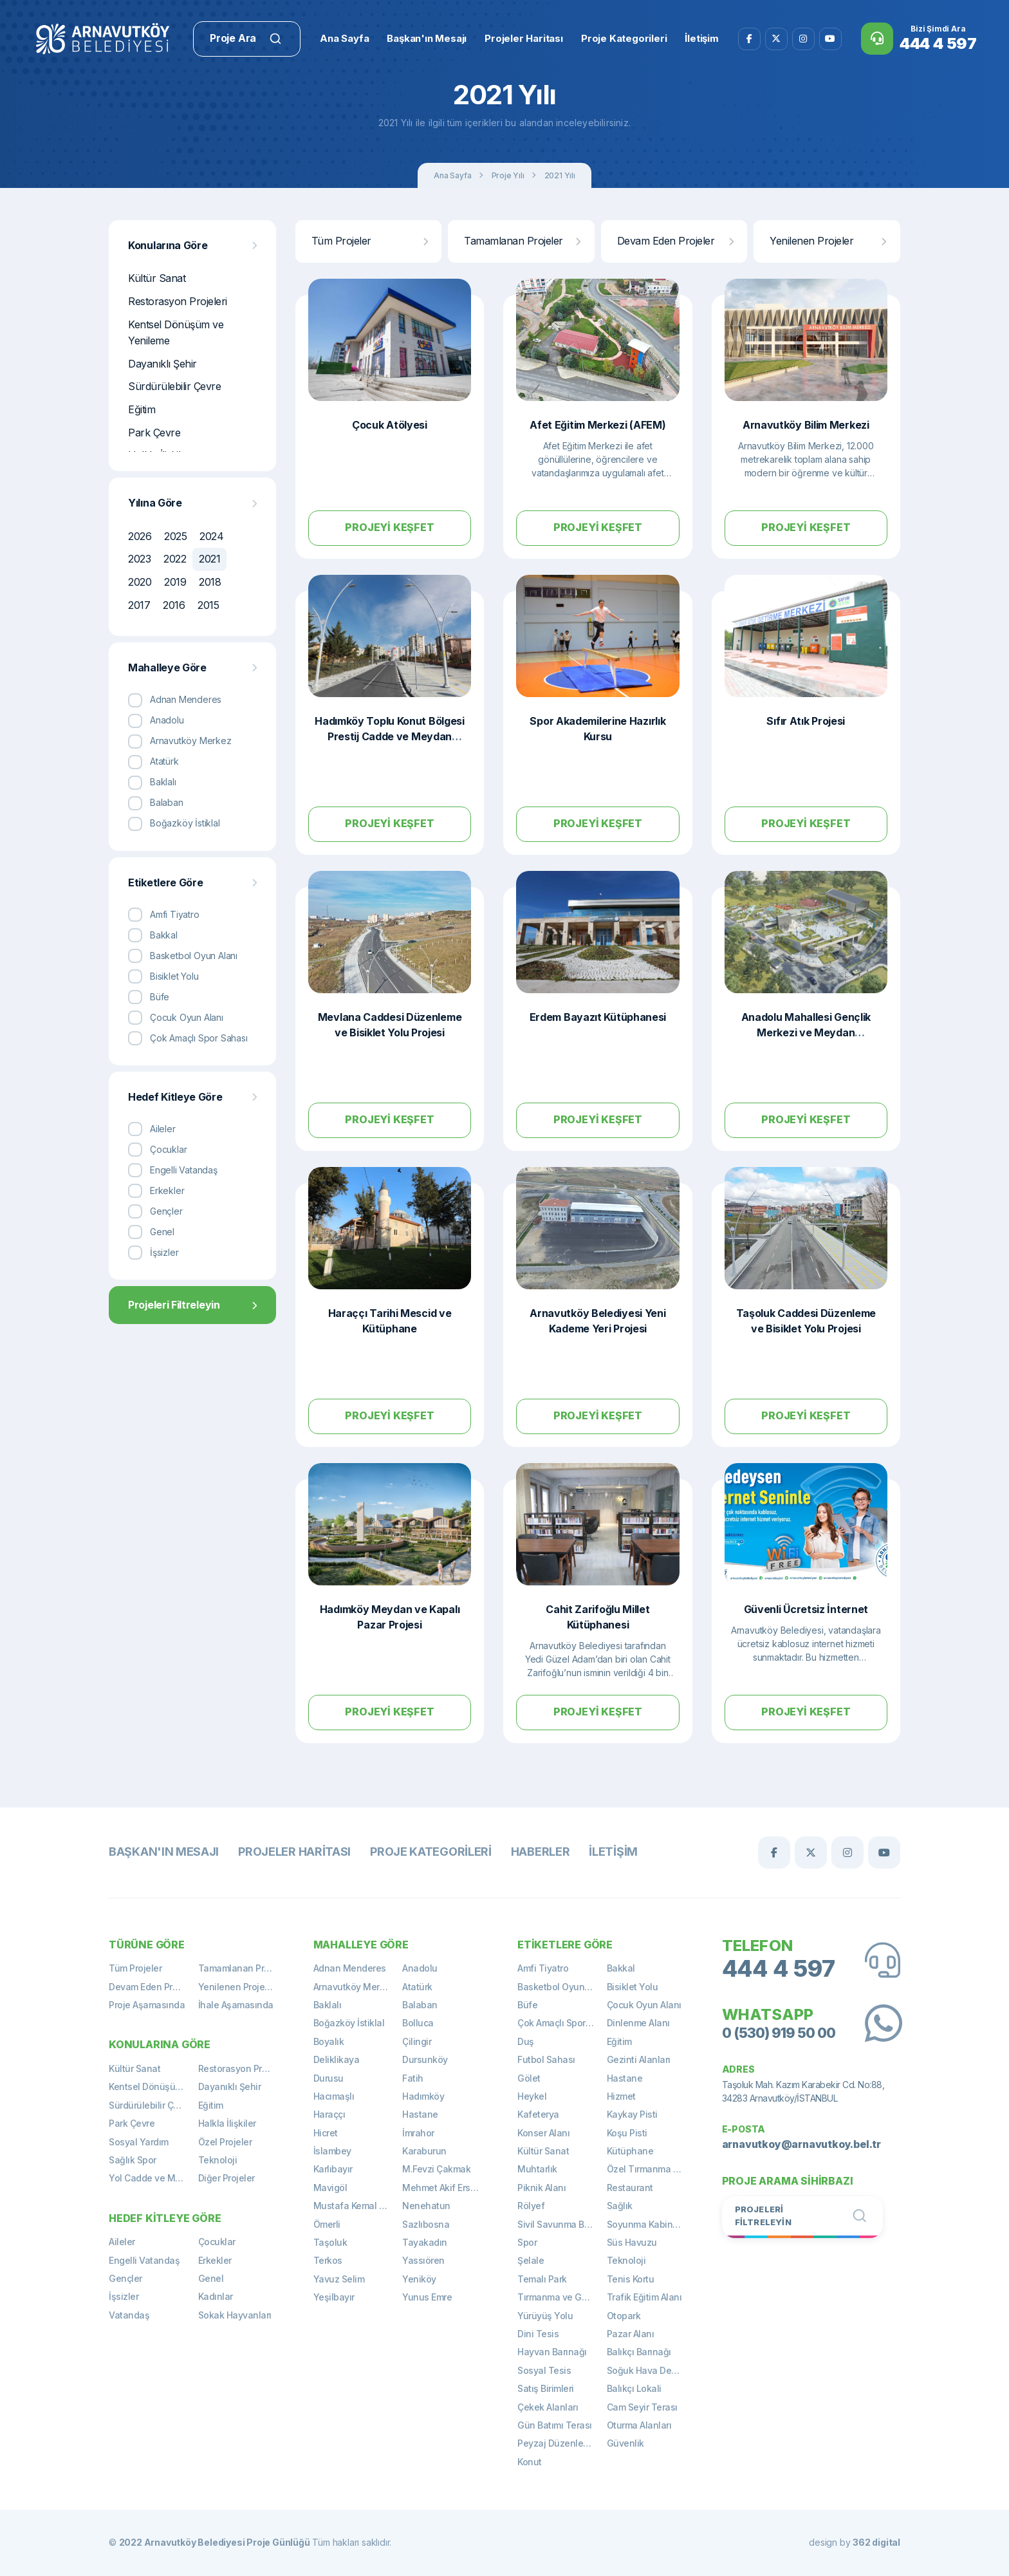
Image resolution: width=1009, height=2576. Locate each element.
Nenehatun (426, 2205)
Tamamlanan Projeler (522, 240)
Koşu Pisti (627, 2132)
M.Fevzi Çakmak (436, 2168)
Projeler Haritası (294, 1851)
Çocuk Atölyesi (389, 424)
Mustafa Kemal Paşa (356, 2205)
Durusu (328, 2078)
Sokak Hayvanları (235, 2315)
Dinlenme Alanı (638, 2022)
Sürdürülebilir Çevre (174, 386)
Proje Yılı (508, 175)
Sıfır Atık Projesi (805, 720)
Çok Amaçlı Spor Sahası (562, 2022)
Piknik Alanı (541, 2187)
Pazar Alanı (630, 2333)
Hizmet (621, 2096)
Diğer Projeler (226, 2177)
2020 (139, 581)
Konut (529, 2461)
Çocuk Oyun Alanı (644, 2004)
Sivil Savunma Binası (560, 2224)
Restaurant (630, 2187)
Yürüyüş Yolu (545, 2315)
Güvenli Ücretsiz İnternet (806, 1609)
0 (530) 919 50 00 (778, 2032)
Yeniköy (419, 2278)
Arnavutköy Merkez (354, 1986)
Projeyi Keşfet (389, 527)
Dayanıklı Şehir (162, 363)
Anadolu (420, 1968)
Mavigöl (330, 2187)
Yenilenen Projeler (828, 240)
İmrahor (418, 2132)
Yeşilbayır (334, 2296)
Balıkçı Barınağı (639, 2351)
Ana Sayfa (452, 175)
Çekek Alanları (547, 2407)
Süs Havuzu (632, 2242)
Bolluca (418, 2022)
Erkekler (215, 2260)
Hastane (420, 2114)
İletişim (613, 1851)
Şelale (530, 2260)
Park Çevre (154, 432)
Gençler (125, 2278)
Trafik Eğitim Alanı (644, 2296)
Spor (527, 2242)
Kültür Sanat (156, 278)
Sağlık (620, 2205)
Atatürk (417, 1986)
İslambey (332, 2150)
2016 (174, 605)
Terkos (327, 2260)
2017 (139, 605)
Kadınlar (215, 2296)
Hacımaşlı (334, 2096)
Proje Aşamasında (147, 2004)
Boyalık (328, 2041)
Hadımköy (423, 2096)
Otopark (624, 2315)
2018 (210, 581)
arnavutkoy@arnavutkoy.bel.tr (801, 2144)
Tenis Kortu (630, 2278)
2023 (139, 558)
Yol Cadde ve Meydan (153, 2177)
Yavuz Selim (339, 2278)
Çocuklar (217, 2241)
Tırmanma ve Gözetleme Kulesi (562, 2296)
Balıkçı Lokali (634, 2388)
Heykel (531, 2096)
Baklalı (327, 2004)
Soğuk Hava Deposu (650, 2370)
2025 (175, 536)
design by (854, 2542)
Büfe (527, 2004)
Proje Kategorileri (431, 1851)
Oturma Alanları (639, 2425)
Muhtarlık (537, 2168)
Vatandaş (129, 2315)
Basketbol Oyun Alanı (562, 1986)
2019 (175, 581)
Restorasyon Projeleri (177, 301)
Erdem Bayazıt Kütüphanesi (598, 1017)
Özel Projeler (225, 2141)
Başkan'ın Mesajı (164, 1851)
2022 (174, 558)
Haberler (540, 1851)
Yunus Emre (427, 2296)
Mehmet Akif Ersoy (441, 2187)
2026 (139, 536)
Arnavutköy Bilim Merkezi (806, 424)
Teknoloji (217, 2159)
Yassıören (423, 2260)
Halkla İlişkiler (227, 2123)
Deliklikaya (336, 2059)
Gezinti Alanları (639, 2059)
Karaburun (424, 2150)
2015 (208, 605)
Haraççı (329, 2114)
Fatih (412, 2078)
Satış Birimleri (545, 2388)
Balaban (420, 2004)
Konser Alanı (543, 2132)
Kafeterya (538, 2114)
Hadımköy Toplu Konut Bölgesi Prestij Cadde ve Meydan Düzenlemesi (390, 736)
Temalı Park (542, 2278)
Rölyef (530, 2205)
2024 (211, 536)
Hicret (325, 2132)
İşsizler (123, 2296)
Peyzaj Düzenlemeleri (562, 2443)
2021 (209, 558)
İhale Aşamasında (235, 2004)
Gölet (529, 2078)
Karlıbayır (333, 2168)
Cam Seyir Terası (642, 2407)
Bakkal (621, 1968)
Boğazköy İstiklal (349, 2022)
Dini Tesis (538, 2333)
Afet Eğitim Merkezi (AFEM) (597, 424)
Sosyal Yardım (139, 2141)
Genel (211, 2278)
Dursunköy (425, 2059)
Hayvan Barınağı (552, 2351)
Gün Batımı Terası (554, 2425)
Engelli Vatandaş (144, 2260)
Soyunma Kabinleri (646, 2224)
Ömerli (326, 2224)
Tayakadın (424, 2242)
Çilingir (416, 2041)
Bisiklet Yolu (632, 1986)
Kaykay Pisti (632, 2114)
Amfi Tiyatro (542, 1968)
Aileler (122, 2241)
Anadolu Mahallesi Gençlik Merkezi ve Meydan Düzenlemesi (806, 1032)
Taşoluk (330, 2242)
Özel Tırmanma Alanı (650, 2168)
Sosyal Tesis (544, 2370)
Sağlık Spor (132, 2159)
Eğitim (141, 409)
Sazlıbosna (425, 2224)
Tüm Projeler (369, 240)
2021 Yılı (559, 175)
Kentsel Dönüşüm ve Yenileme (175, 333)
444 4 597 (778, 1969)
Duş (525, 2041)
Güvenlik (625, 2443)
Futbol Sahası (546, 2059)
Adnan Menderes (349, 1968)
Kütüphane (630, 2150)
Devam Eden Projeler (675, 240)
